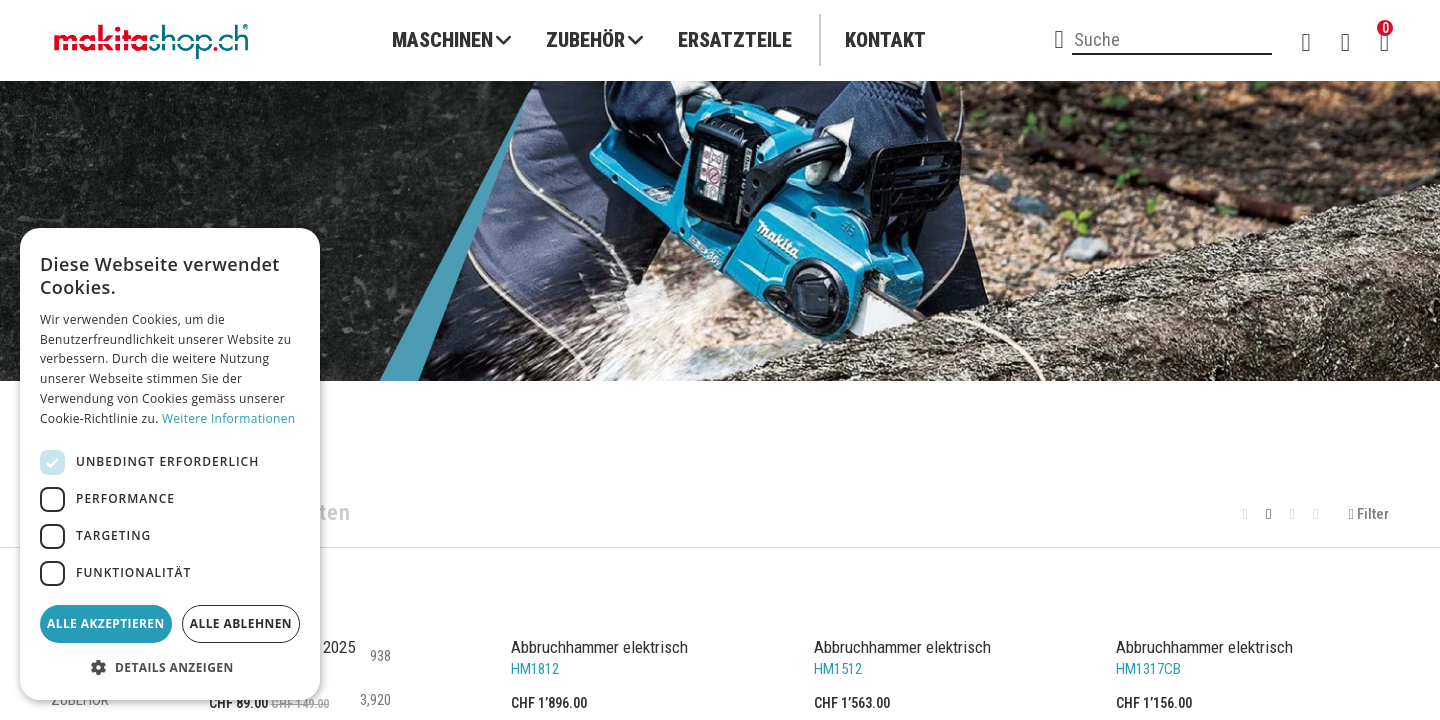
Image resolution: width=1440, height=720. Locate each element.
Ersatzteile (735, 40)
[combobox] (1172, 41)
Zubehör (585, 40)
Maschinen (442, 40)
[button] (170, 668)
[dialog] (170, 464)
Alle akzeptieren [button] (106, 623)
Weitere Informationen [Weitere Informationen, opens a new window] (229, 418)
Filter (1369, 514)
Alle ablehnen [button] (241, 623)
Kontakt (885, 40)
